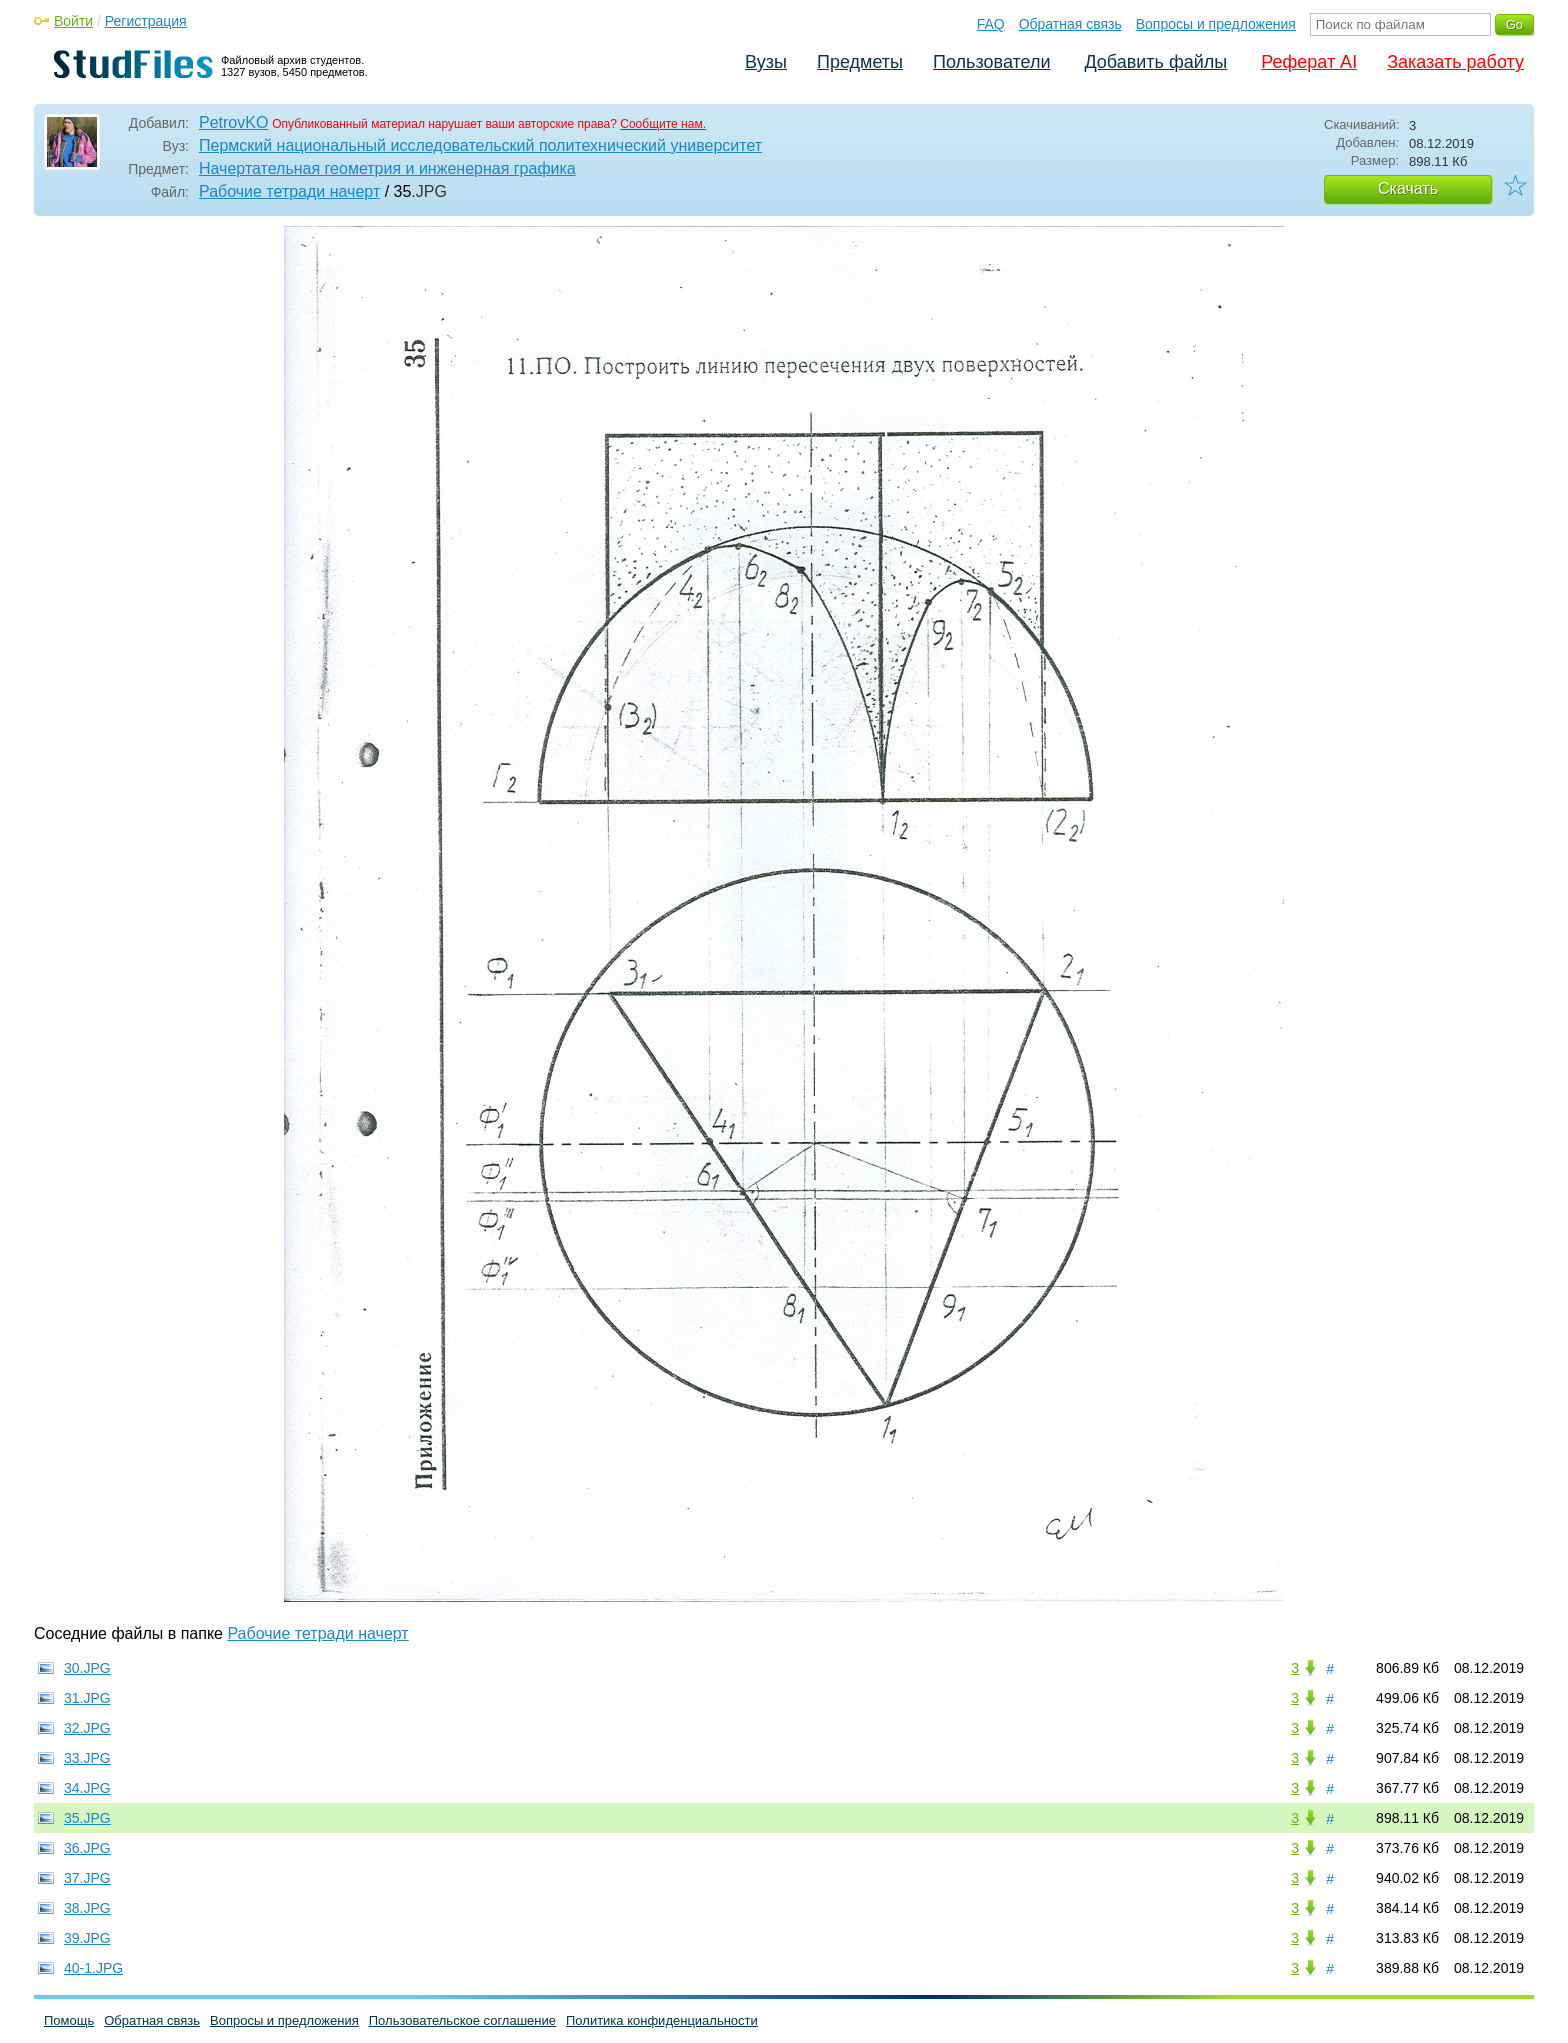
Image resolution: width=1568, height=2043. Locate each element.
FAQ (991, 24)
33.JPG (87, 1758)
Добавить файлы (1155, 62)
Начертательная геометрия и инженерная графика (387, 168)
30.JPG (87, 1668)
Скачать (1408, 188)
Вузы (766, 62)
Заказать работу (1455, 62)
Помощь (69, 2020)
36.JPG (87, 1848)
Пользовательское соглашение (462, 2020)
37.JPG (87, 1878)
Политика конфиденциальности (662, 2020)
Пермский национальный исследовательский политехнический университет (480, 145)
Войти (73, 21)
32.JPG (87, 1728)
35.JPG (87, 1818)
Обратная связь (1070, 24)
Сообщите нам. (663, 124)
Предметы (860, 62)
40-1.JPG (93, 1968)
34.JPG (87, 1788)
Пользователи (991, 62)
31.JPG (87, 1698)
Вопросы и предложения (1216, 24)
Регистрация (146, 21)
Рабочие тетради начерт (289, 191)
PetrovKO (233, 122)
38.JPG (87, 1908)
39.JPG (87, 1938)
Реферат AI (1309, 62)
